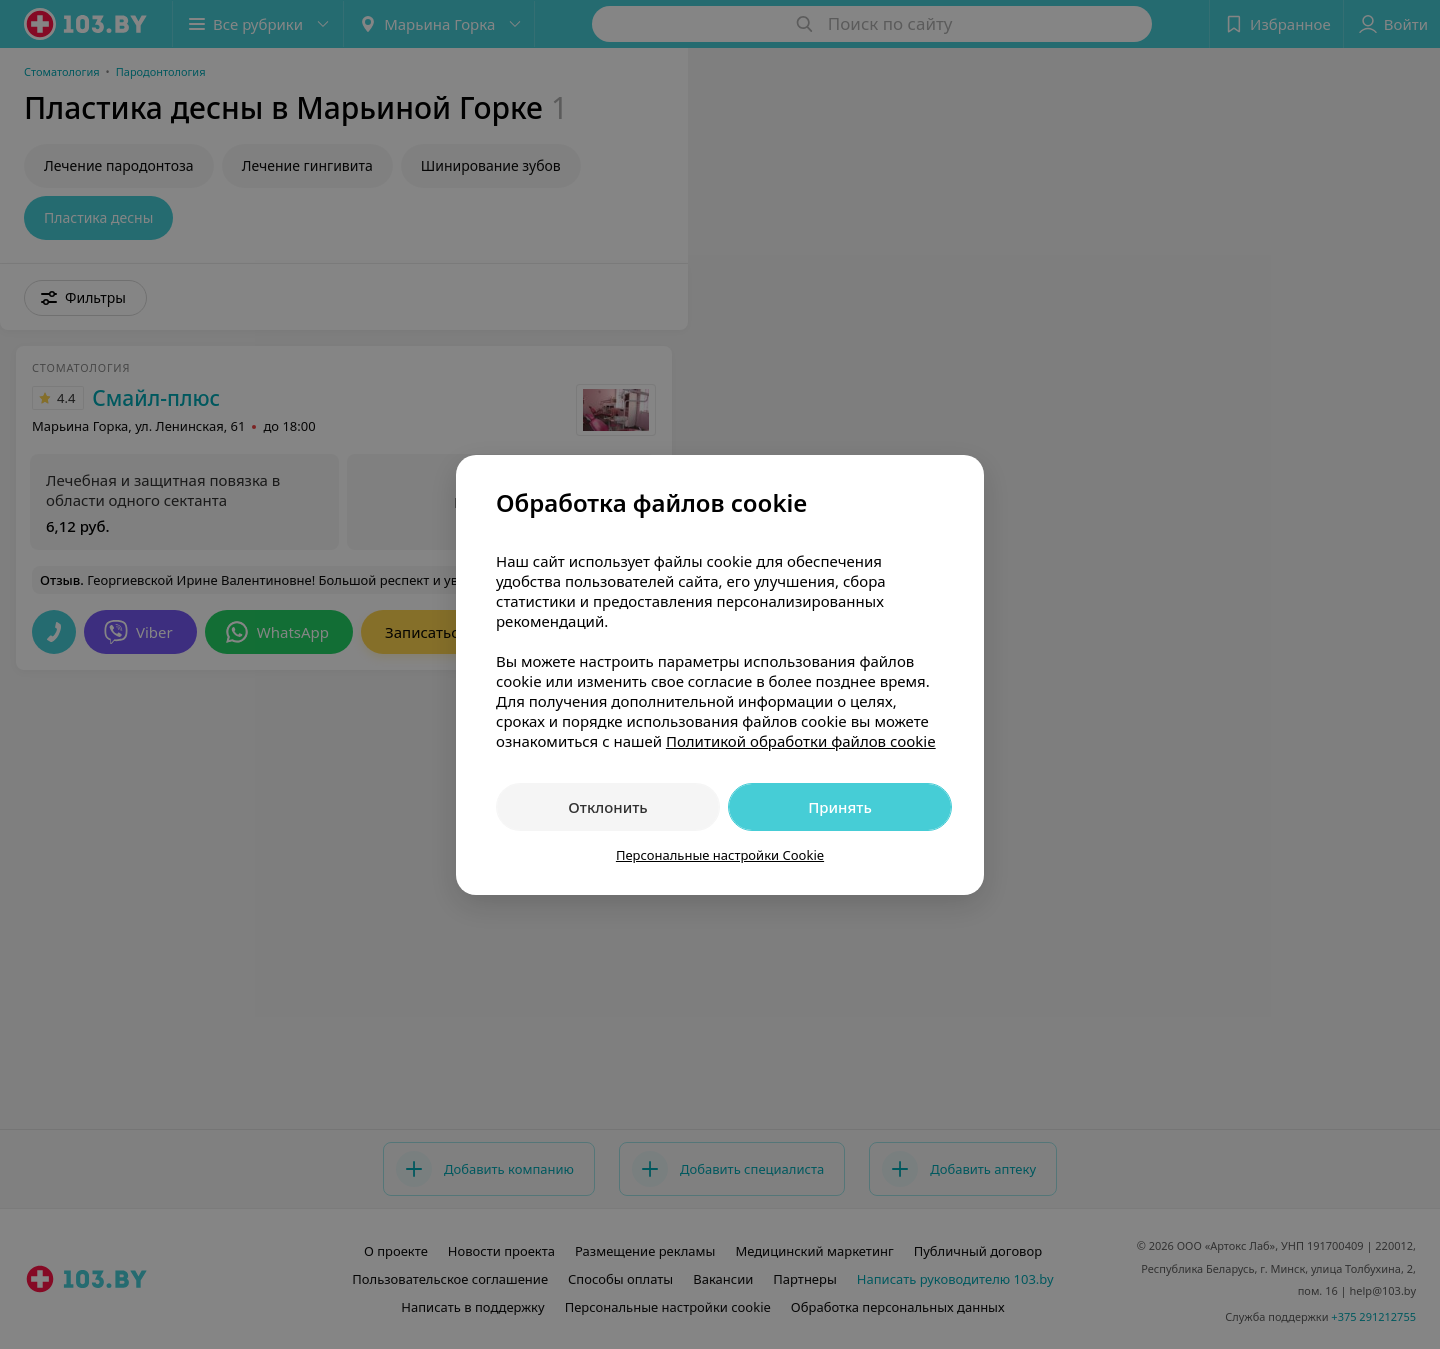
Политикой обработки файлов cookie (801, 741)
